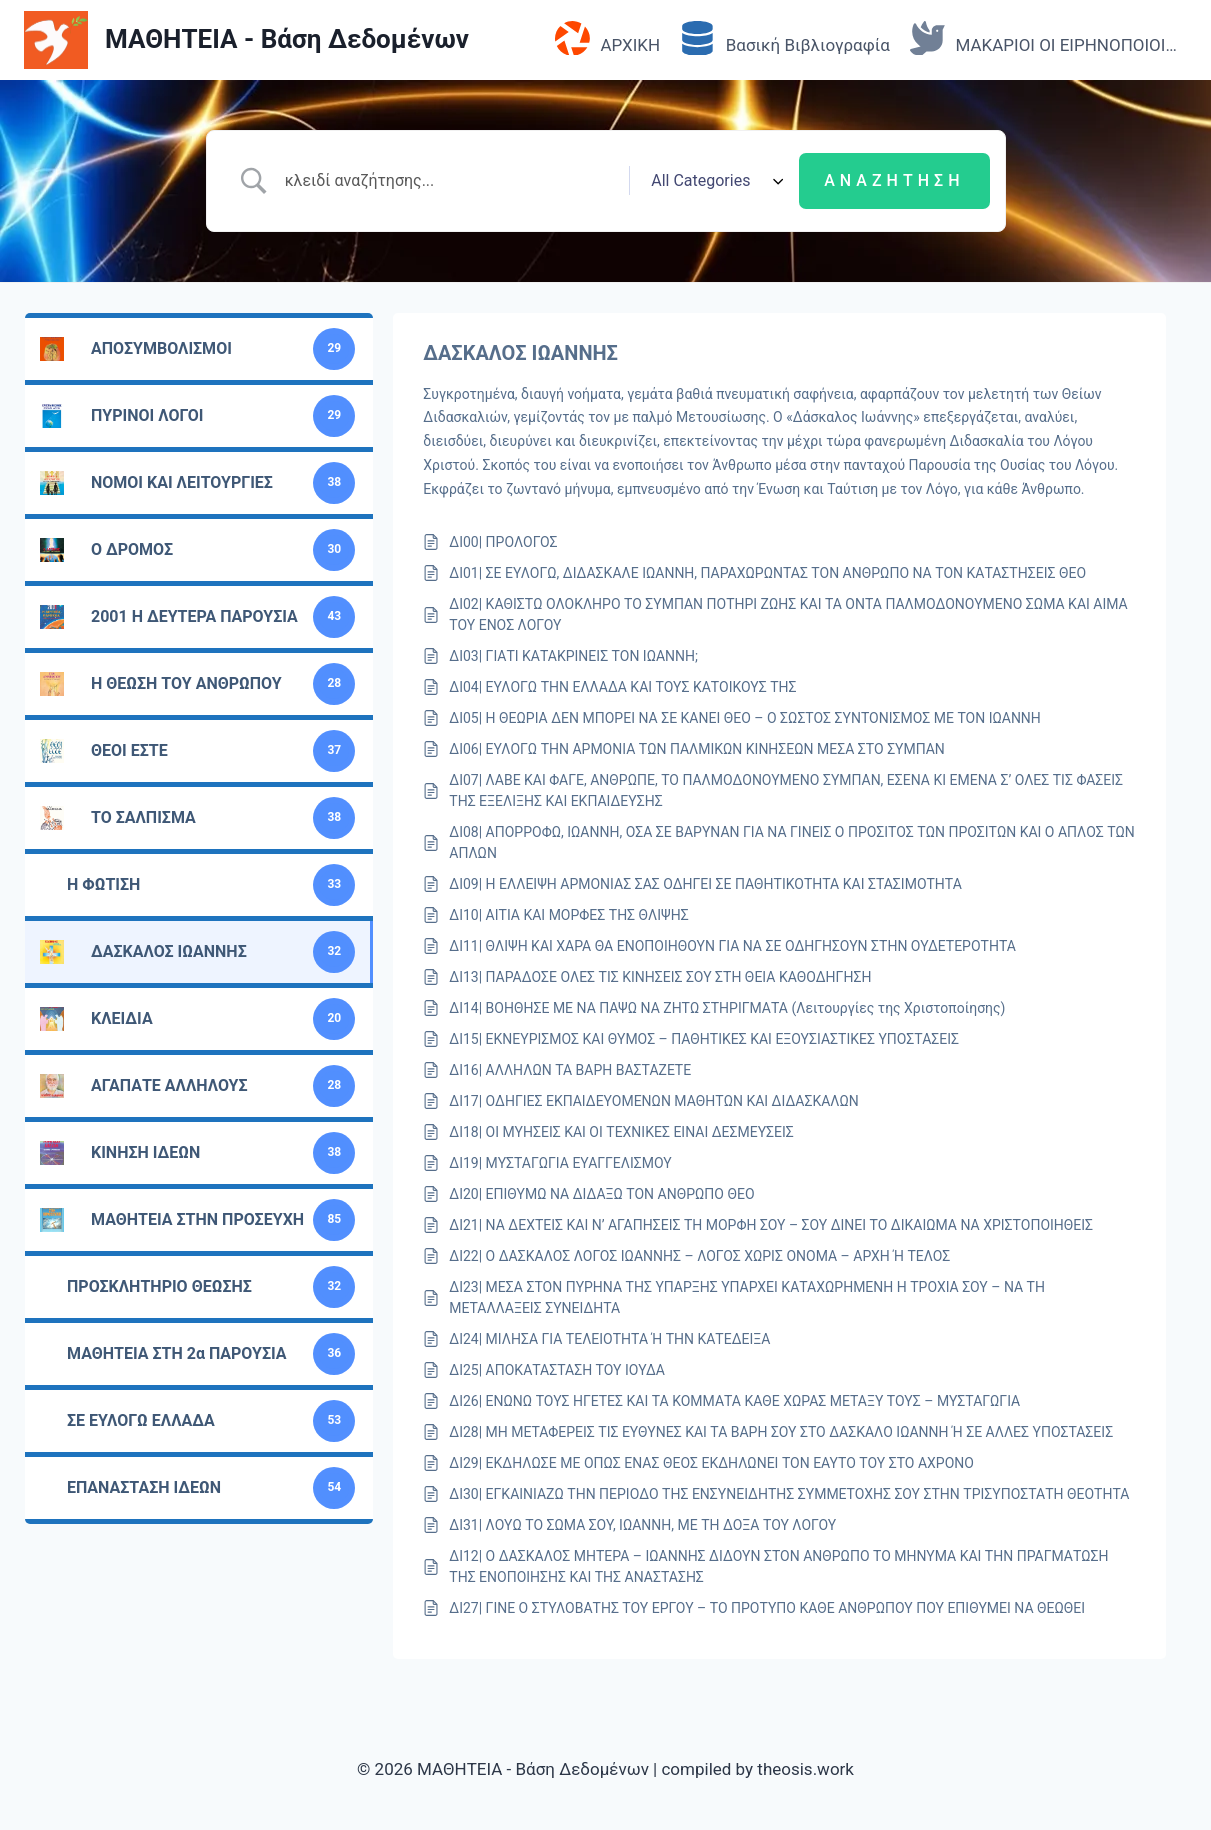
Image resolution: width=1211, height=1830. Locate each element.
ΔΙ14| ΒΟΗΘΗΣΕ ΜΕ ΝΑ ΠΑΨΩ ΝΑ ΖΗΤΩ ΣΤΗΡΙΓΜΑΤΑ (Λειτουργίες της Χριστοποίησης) (727, 1008)
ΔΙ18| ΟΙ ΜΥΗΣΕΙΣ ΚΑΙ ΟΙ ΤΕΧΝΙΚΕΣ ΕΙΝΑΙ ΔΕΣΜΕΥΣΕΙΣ (621, 1132)
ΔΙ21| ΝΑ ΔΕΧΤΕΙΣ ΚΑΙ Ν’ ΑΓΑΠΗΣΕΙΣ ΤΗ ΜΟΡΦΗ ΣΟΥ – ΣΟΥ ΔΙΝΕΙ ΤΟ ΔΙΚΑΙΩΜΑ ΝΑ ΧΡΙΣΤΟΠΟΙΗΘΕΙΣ (771, 1225)
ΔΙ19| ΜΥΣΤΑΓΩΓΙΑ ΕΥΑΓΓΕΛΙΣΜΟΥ (560, 1163)
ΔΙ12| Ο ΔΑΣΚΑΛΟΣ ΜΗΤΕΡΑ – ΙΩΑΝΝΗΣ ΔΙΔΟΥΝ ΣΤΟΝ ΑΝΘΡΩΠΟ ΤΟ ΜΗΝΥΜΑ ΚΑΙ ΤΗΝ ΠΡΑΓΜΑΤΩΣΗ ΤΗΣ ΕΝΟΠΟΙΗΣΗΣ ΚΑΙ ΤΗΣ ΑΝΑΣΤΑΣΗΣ (778, 1566)
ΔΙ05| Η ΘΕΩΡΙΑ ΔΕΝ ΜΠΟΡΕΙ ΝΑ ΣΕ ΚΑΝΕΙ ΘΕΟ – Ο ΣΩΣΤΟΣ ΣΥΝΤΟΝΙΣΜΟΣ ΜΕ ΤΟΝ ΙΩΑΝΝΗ (745, 718)
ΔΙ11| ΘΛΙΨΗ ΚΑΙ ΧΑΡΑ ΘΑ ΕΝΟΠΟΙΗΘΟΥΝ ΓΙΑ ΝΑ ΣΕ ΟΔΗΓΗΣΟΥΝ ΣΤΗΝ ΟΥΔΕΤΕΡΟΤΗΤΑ (732, 946)
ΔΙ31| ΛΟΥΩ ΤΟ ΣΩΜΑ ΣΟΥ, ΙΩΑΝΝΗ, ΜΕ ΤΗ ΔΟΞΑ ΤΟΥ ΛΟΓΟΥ (642, 1525)
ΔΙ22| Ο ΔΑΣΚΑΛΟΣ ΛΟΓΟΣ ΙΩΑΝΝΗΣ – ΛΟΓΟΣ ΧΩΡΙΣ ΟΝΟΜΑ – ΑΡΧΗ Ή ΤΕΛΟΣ (699, 1256)
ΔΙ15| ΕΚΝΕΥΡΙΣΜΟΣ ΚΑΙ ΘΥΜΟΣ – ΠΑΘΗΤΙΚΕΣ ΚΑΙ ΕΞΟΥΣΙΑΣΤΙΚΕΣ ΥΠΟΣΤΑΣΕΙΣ (704, 1039)
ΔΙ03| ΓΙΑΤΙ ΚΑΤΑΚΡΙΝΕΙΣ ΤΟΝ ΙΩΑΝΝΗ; (573, 656)
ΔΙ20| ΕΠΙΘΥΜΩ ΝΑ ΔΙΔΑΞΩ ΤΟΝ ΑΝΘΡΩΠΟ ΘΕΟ (601, 1194)
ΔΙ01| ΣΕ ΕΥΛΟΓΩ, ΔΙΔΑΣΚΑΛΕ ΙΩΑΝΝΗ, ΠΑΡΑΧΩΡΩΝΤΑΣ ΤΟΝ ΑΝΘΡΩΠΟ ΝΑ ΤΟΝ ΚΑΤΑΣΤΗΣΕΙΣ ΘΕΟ (767, 573)
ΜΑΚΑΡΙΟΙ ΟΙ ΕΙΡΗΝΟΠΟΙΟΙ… (1043, 39)
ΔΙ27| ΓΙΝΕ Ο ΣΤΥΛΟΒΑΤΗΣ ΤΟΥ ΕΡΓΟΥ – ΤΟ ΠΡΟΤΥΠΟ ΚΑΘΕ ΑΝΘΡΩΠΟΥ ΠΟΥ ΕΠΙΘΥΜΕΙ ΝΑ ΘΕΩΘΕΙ (767, 1608)
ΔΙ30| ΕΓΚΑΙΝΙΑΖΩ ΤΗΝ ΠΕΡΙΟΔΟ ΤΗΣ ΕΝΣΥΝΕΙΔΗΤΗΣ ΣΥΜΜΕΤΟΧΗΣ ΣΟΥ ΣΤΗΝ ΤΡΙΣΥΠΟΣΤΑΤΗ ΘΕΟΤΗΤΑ (789, 1494)
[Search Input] (450, 181)
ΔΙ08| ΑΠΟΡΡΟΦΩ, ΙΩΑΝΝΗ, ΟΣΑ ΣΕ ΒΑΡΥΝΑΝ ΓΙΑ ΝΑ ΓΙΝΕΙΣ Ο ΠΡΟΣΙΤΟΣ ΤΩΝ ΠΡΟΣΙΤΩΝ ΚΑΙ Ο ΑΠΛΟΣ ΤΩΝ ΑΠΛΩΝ (792, 842)
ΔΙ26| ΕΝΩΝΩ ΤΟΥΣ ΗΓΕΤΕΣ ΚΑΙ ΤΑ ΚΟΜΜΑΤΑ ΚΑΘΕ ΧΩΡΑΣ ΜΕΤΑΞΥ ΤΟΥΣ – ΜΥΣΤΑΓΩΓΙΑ (734, 1401)
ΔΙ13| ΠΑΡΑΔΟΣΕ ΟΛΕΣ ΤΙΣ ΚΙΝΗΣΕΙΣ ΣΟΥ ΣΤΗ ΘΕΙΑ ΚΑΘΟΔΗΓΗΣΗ (660, 977)
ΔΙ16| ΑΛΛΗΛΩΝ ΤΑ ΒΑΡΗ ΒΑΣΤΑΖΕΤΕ (570, 1070)
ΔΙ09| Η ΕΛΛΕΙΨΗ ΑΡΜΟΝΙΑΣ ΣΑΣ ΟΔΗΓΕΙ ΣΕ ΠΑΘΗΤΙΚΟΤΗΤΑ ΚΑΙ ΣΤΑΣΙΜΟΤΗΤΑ (705, 884)
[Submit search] (894, 181)
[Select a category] (714, 180)
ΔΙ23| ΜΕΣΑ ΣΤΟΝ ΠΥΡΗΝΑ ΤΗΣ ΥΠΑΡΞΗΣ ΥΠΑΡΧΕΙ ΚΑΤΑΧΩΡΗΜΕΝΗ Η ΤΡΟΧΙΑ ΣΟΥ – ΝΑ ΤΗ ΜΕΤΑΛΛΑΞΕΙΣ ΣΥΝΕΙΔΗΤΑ (747, 1297)
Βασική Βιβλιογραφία (784, 39)
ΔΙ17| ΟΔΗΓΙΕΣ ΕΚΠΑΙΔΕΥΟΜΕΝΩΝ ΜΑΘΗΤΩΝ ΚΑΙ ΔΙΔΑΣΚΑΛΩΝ (654, 1101)
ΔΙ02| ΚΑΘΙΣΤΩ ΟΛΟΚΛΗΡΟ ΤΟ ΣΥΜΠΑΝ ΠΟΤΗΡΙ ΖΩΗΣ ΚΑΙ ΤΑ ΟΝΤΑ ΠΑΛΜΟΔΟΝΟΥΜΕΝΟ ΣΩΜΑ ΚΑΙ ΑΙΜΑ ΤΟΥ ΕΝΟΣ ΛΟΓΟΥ (788, 614)
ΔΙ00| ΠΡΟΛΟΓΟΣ (503, 542)
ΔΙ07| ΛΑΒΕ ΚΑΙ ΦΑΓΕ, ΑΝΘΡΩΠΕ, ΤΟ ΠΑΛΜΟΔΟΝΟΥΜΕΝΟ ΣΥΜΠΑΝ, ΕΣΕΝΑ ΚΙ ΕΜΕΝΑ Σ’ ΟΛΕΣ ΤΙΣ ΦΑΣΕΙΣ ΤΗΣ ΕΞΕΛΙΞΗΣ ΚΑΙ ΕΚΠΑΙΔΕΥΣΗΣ (786, 790)
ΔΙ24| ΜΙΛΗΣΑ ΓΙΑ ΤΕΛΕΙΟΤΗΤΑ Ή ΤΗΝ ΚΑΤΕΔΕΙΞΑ (609, 1339)
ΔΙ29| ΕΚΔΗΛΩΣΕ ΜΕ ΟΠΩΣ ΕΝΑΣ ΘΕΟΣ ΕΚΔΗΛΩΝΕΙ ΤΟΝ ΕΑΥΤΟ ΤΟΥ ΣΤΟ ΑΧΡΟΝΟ (711, 1463)
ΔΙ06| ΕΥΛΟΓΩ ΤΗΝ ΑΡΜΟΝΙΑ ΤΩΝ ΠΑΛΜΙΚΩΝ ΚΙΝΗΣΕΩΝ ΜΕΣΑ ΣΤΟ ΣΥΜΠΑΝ (697, 749)
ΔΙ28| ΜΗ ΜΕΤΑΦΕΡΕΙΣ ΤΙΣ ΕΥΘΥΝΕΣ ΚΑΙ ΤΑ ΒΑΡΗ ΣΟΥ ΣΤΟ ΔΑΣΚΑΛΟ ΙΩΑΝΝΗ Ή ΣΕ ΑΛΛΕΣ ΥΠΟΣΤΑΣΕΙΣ (781, 1432)
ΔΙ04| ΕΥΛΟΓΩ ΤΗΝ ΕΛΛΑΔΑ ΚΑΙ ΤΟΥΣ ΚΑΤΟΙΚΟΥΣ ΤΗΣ (622, 687)
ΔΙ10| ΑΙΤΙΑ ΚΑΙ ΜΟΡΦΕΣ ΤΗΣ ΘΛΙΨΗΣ (568, 915)
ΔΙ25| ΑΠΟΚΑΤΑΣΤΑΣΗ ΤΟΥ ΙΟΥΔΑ (557, 1370)
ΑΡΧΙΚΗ (607, 39)
